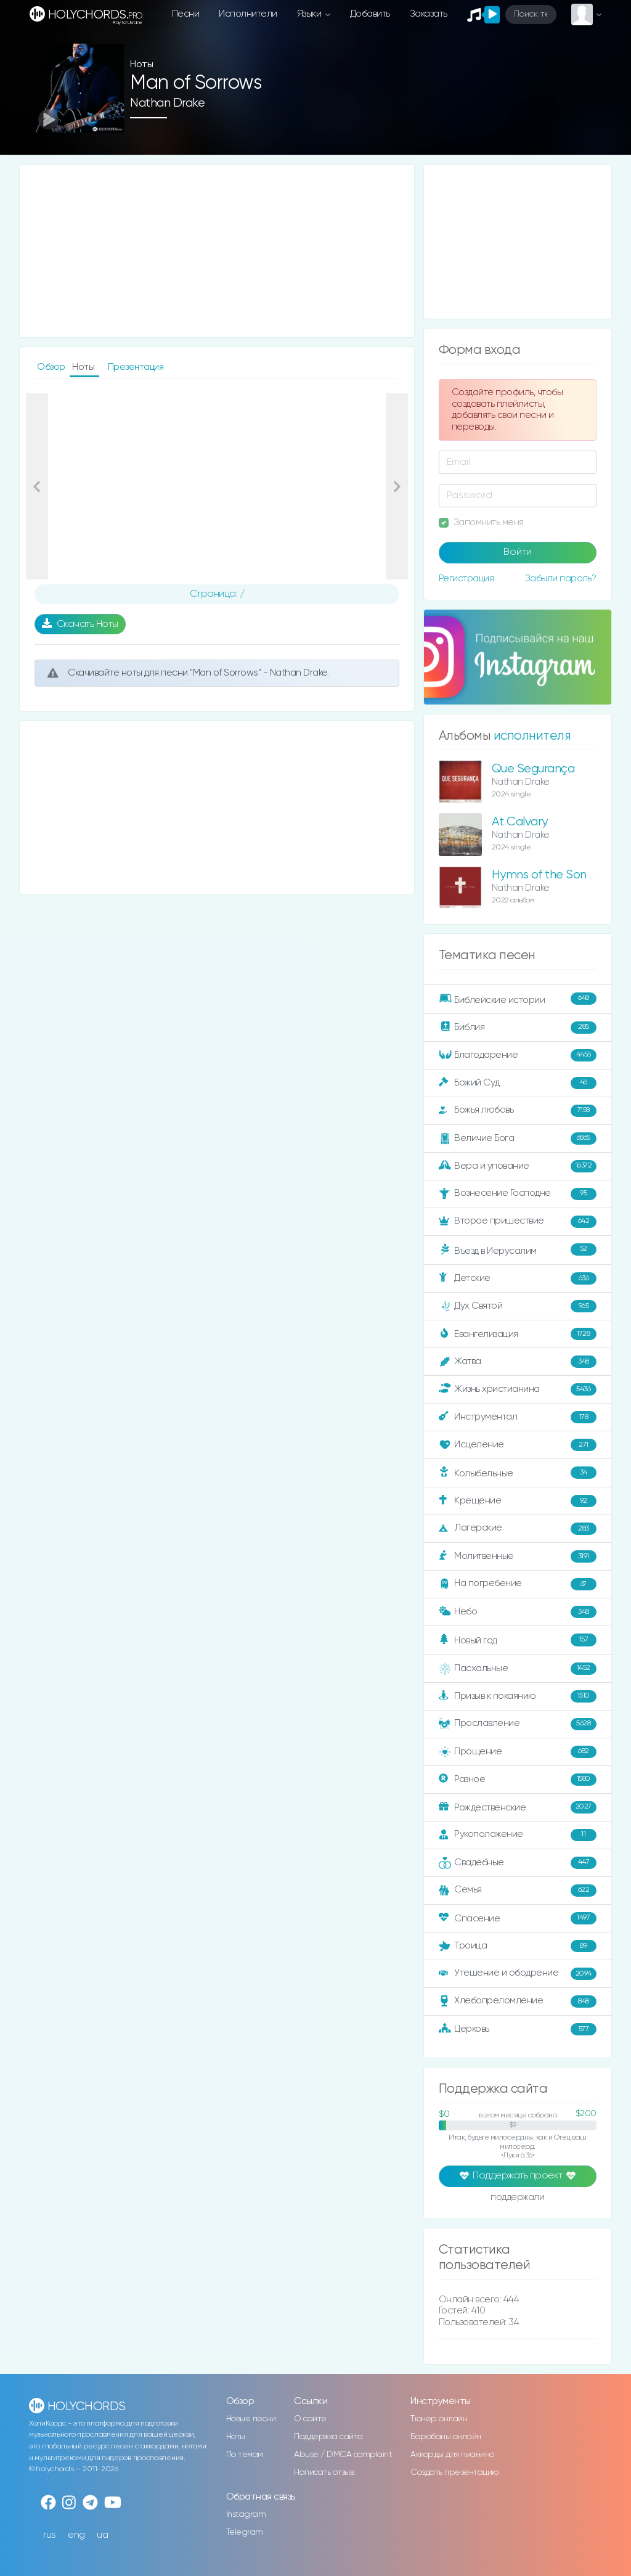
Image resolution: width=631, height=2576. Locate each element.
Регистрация (466, 578)
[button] (37, 486)
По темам (244, 2454)
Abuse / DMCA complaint (343, 2454)
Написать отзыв (324, 2472)
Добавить (370, 13)
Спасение (517, 1918)
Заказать (428, 13)
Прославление (517, 1724)
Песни (186, 13)
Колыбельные (517, 1472)
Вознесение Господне (517, 1194)
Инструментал (517, 1417)
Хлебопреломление (517, 2001)
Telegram (244, 2532)
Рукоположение (517, 1835)
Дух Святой (517, 1306)
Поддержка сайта (328, 2436)
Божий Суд (517, 1083)
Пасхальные (517, 1668)
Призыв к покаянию (517, 1696)
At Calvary (520, 822)
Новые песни (251, 2418)
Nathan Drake (167, 103)
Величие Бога (517, 1138)
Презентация (136, 367)
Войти (517, 552)
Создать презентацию (454, 2472)
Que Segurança (533, 769)
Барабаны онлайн (445, 2436)
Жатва (517, 1361)
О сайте (310, 2418)
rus (49, 2535)
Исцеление (517, 1445)
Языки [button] (310, 13)
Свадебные (517, 1863)
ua (102, 2535)
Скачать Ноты (80, 623)
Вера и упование (517, 1166)
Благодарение (517, 1055)
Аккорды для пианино (452, 2454)
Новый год (517, 1640)
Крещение (517, 1501)
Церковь (517, 2029)
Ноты (235, 2436)
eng (76, 2535)
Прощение (517, 1752)
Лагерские (517, 1529)
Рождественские (517, 1807)
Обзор (52, 367)
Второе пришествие (517, 1222)
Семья (517, 1890)
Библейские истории (517, 999)
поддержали (517, 2198)
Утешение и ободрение (517, 1974)
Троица (517, 1946)
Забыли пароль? (560, 578)
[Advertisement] (217, 251)
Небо (517, 1612)
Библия (517, 1027)
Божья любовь (517, 1111)
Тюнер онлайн (438, 2418)
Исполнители (248, 13)
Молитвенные (517, 1556)
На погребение (517, 1584)
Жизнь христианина (517, 1389)
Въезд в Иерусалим (517, 1250)
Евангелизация (517, 1334)
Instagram (246, 2514)
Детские (517, 1278)
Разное (517, 1779)
